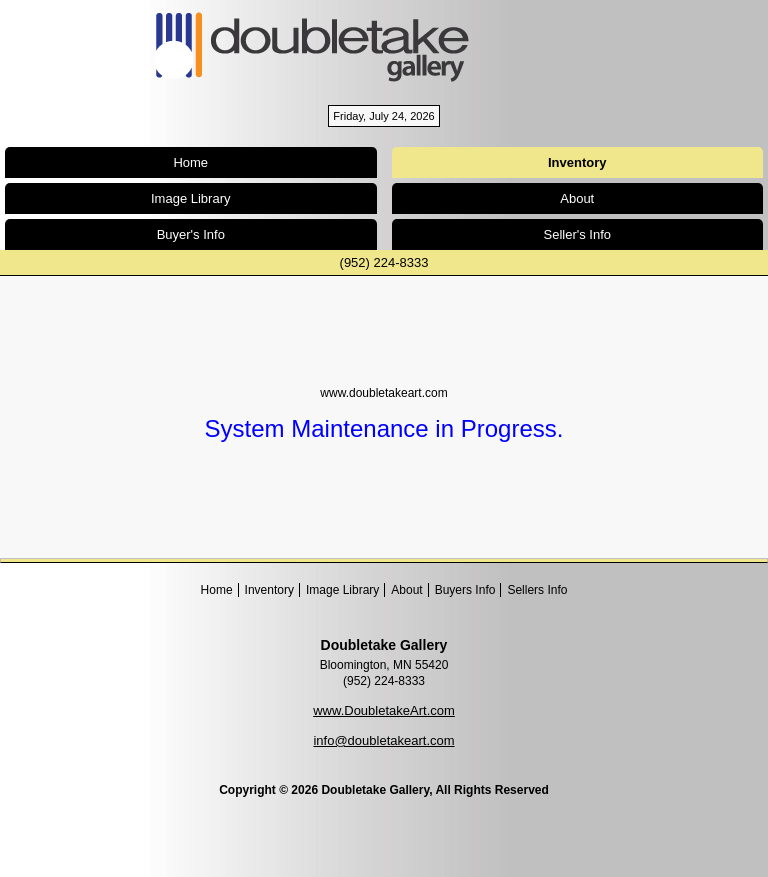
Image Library (190, 198)
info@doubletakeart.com (383, 740)
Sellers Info (537, 590)
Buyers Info (465, 590)
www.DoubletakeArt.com (384, 710)
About (577, 198)
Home (190, 162)
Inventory (269, 590)
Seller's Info (577, 234)
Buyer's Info (191, 234)
